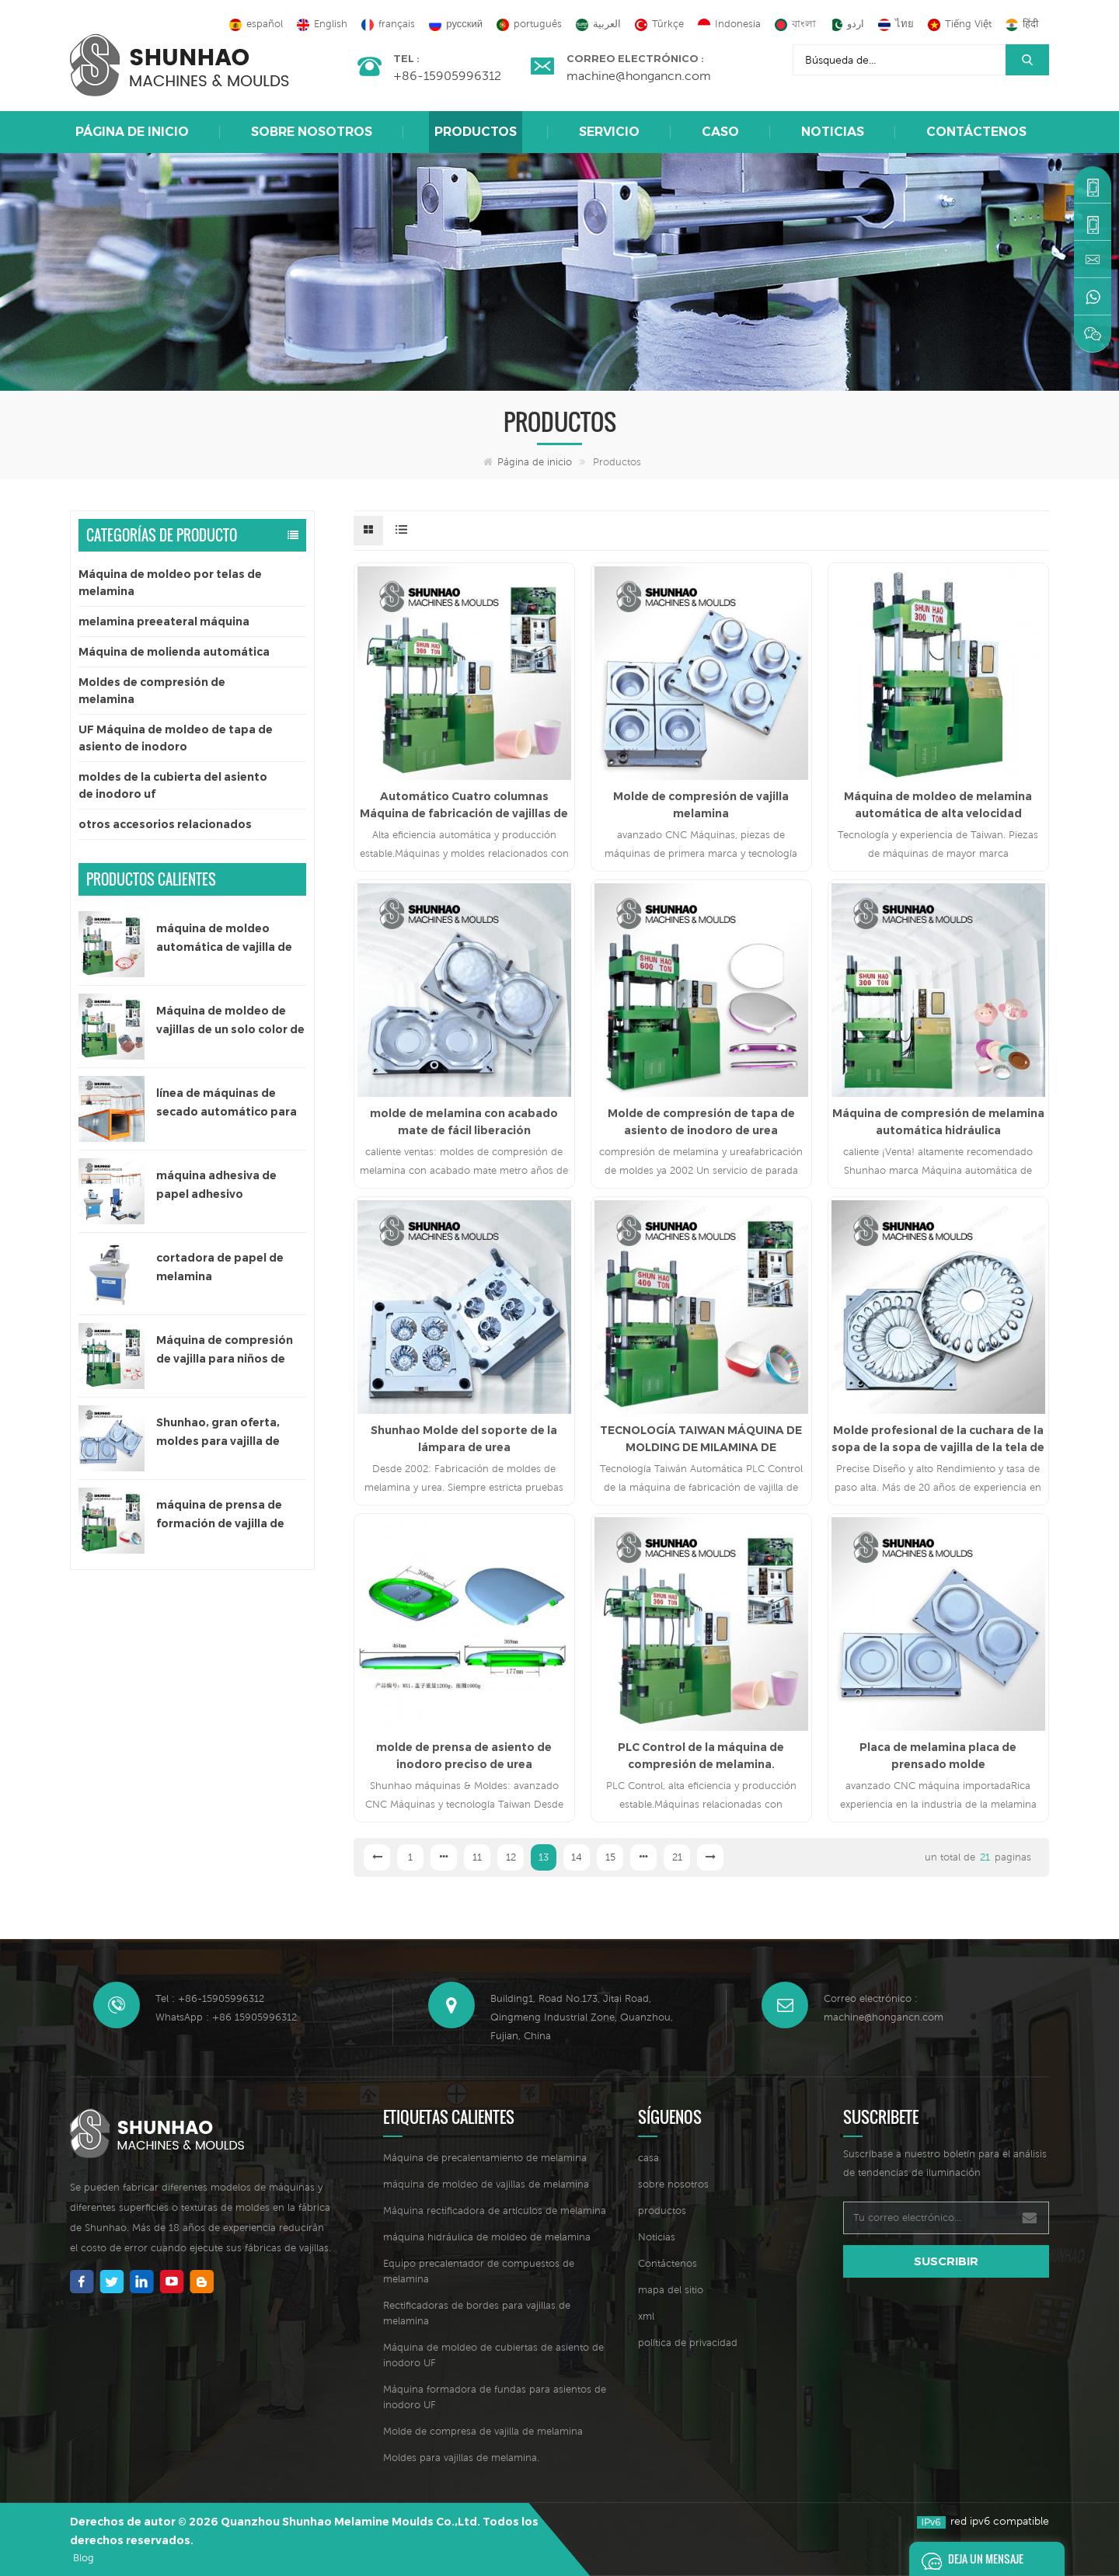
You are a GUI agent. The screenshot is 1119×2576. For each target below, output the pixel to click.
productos (662, 2210)
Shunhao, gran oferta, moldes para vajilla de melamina (218, 1432)
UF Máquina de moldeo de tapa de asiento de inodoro (175, 738)
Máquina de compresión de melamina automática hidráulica (938, 1121)
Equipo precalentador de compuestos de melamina (478, 2271)
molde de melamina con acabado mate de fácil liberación (464, 1121)
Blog (83, 2558)
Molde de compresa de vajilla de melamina (483, 2431)
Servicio (609, 131)
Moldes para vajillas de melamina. (461, 2457)
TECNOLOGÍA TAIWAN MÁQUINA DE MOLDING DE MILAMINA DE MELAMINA (701, 1439)
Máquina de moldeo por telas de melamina (170, 582)
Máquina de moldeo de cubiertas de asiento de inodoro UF (493, 2355)
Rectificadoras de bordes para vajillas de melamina (476, 2313)
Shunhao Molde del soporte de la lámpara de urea (464, 1438)
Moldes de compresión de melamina (151, 690)
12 (511, 1857)
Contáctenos (976, 131)
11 (477, 1857)
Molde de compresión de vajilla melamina (701, 804)
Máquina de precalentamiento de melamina (485, 2157)
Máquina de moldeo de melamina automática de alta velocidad (938, 804)
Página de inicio (132, 131)
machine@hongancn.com (638, 75)
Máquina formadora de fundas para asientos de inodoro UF (494, 2397)
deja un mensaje (968, 2559)
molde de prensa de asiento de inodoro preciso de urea (464, 1755)
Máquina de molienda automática (174, 652)
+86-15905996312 (447, 75)
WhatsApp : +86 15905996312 (226, 2017)
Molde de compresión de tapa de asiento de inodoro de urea (701, 1121)
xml (646, 2316)
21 (677, 1857)
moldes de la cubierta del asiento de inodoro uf (172, 785)
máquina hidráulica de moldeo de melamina (487, 2237)
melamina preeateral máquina (163, 621)
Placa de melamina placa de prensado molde (937, 1755)
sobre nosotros (311, 131)
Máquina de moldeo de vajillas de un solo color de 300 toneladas (230, 1021)
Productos (475, 131)
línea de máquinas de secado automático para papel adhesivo (226, 1103)
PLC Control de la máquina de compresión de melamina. (701, 1755)
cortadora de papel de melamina (220, 1267)
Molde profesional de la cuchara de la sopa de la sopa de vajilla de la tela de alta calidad (937, 1439)
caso (720, 131)
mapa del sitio (670, 2290)
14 (576, 1857)
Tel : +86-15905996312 (209, 1998)
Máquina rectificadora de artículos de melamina (494, 2210)
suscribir (946, 2261)
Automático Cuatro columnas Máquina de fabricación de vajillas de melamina (464, 805)
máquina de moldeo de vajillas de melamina (486, 2184)
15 (610, 1857)
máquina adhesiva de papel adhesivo (216, 1184)
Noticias (832, 131)
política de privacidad (687, 2342)
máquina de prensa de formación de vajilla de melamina (220, 1515)
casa (648, 2157)
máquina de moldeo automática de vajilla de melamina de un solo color (230, 938)
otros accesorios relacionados (165, 824)
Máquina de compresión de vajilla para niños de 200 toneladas (224, 1350)
